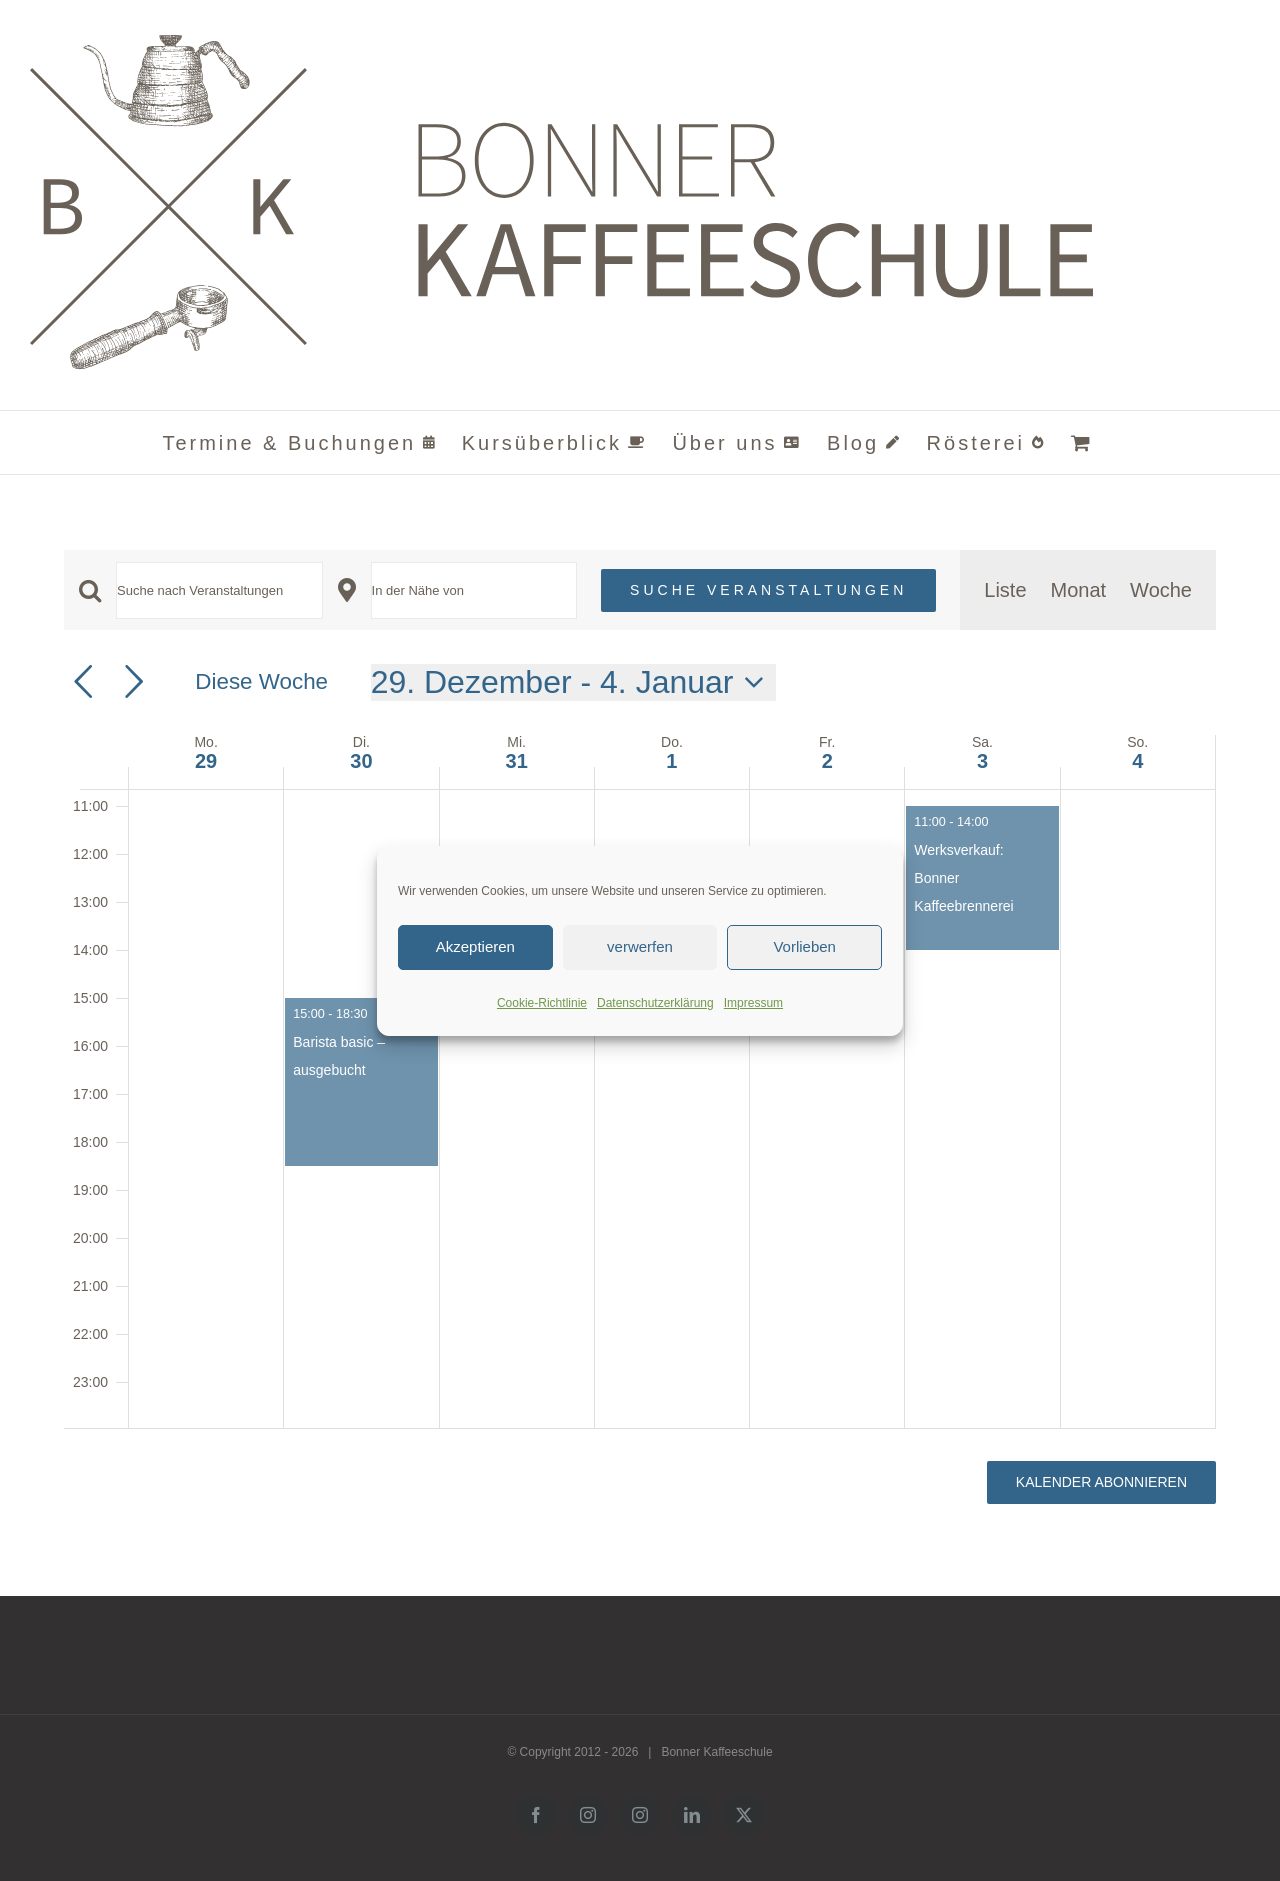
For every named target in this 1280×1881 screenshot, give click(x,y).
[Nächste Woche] (134, 682)
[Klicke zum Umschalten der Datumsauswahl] (574, 682)
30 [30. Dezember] (361, 761)
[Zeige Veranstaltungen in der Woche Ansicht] (1161, 590)
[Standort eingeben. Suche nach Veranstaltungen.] (474, 590)
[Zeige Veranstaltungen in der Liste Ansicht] (1005, 590)
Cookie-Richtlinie (542, 1003)
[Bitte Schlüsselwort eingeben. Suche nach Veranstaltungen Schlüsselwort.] (219, 590)
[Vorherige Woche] (83, 682)
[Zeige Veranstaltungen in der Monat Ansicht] (1079, 590)
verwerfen (640, 946)
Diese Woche (261, 681)
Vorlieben (804, 946)
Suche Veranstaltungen (768, 590)
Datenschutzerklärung (655, 1003)
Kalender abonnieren (1101, 1482)
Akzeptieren (475, 946)
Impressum (753, 1003)
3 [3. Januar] (982, 761)
